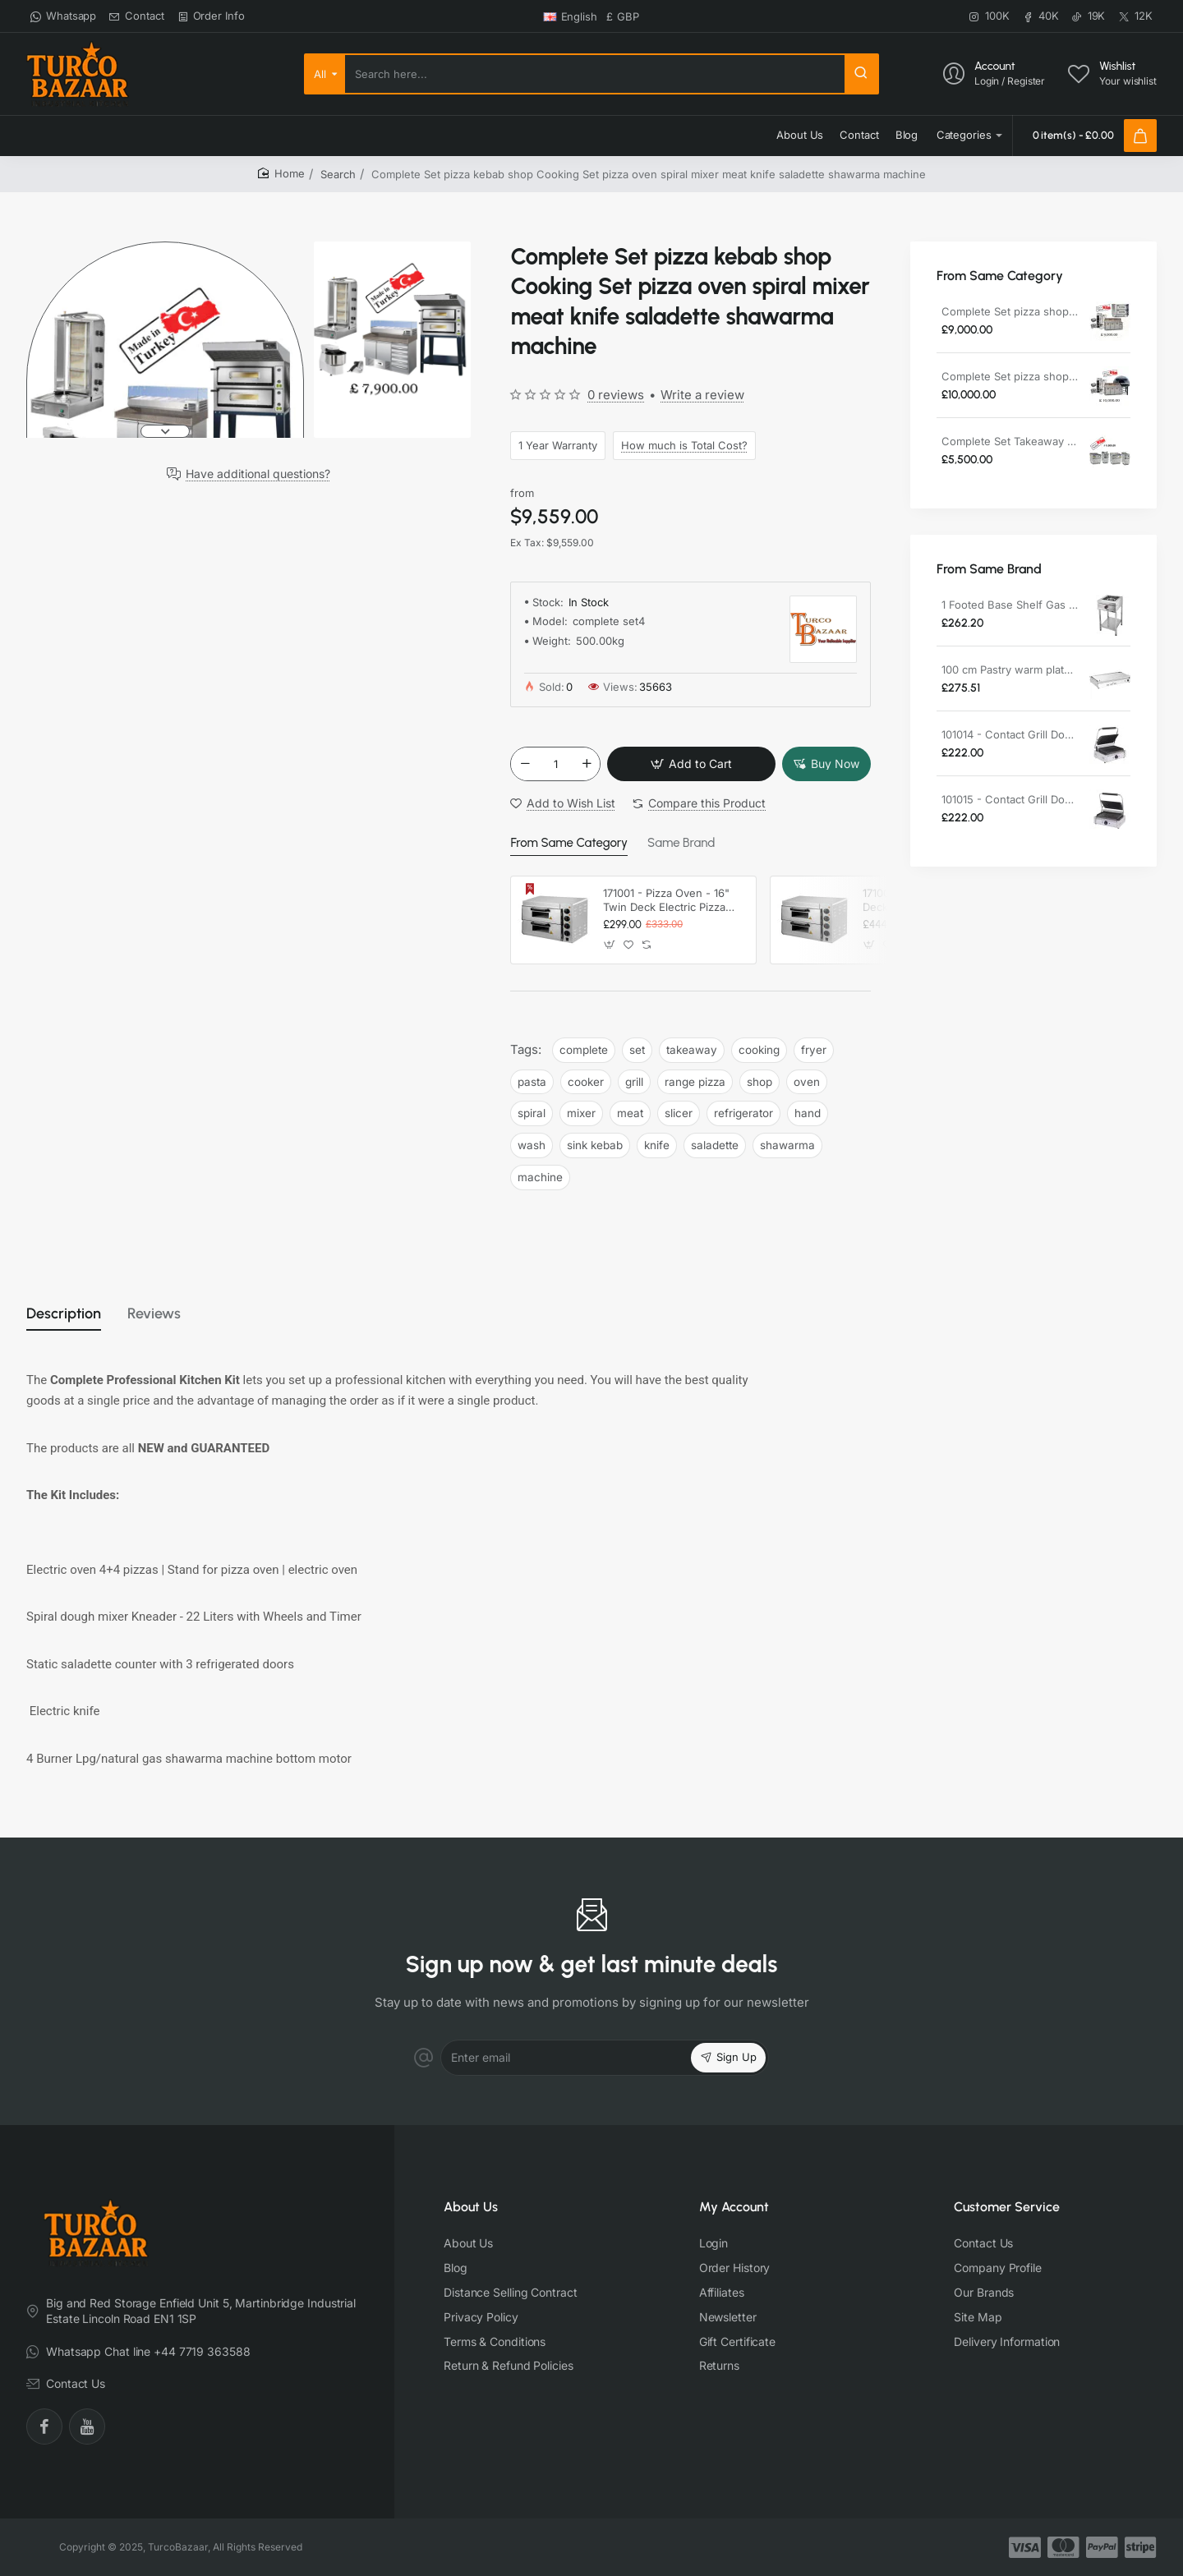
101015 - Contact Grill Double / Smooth (1009, 799)
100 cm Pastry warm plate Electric (1009, 669)
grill (634, 1081)
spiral (531, 1113)
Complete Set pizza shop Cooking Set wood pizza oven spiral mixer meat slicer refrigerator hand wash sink (1009, 376)
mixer (581, 1113)
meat (630, 1113)
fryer (813, 1049)
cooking (759, 1049)
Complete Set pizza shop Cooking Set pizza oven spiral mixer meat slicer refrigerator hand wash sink (1009, 311)
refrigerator (743, 1113)
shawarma (787, 1145)
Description (71, 1315)
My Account (734, 2207)
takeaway (691, 1049)
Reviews (176, 1315)
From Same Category (564, 844)
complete (583, 1049)
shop (759, 1081)
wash (531, 1145)
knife (657, 1145)
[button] (165, 431)
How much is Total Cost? (684, 445)
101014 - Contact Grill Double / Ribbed (1009, 734)
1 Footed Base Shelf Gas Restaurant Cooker (1009, 604)
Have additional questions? (258, 474)
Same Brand (671, 844)
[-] (525, 765)
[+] (587, 765)
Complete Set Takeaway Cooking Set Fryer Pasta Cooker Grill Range (1009, 441)
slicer (679, 1113)
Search (338, 174)
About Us (471, 2207)
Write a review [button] (702, 394)
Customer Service (1007, 2207)
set (637, 1049)
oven (807, 1081)
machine (540, 1177)
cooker (586, 1081)
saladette (715, 1145)
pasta (532, 1081)
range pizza (695, 1081)
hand (807, 1113)
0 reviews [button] (615, 394)
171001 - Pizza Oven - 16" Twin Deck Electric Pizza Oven (666, 900)
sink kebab (595, 1145)
